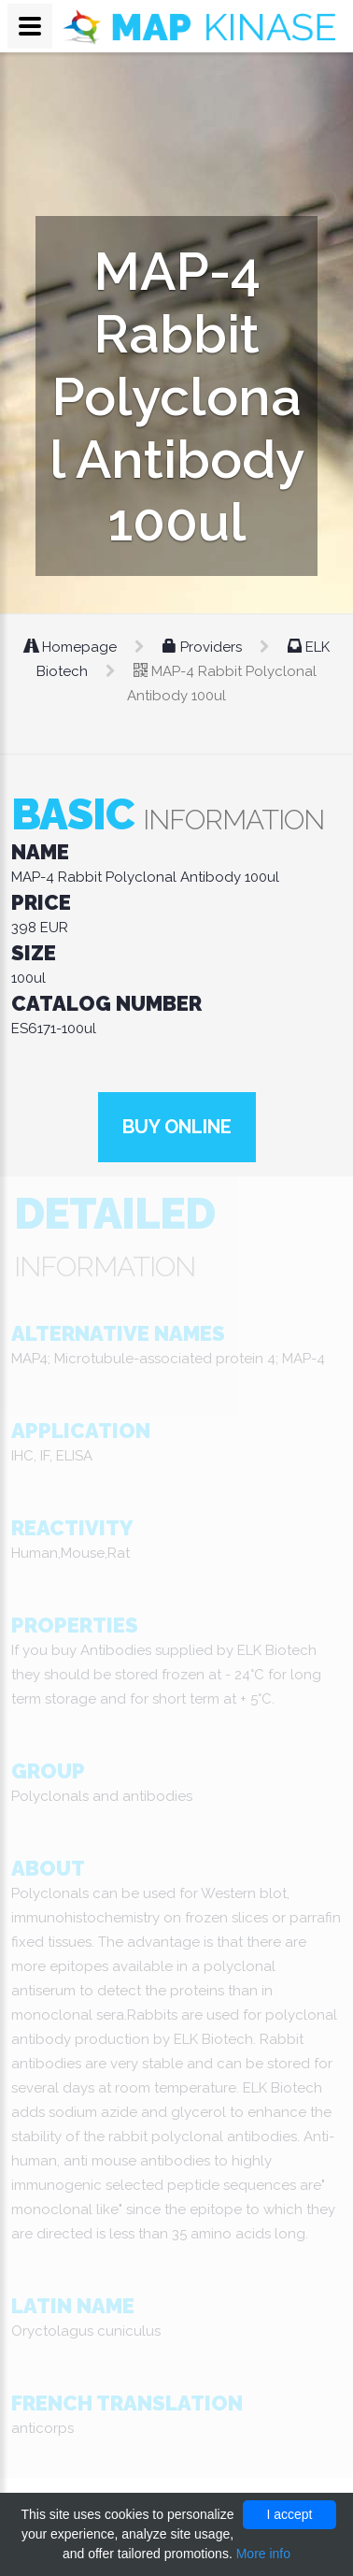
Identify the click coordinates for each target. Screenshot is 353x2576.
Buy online (177, 1126)
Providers (204, 647)
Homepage (72, 647)
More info (263, 2553)
